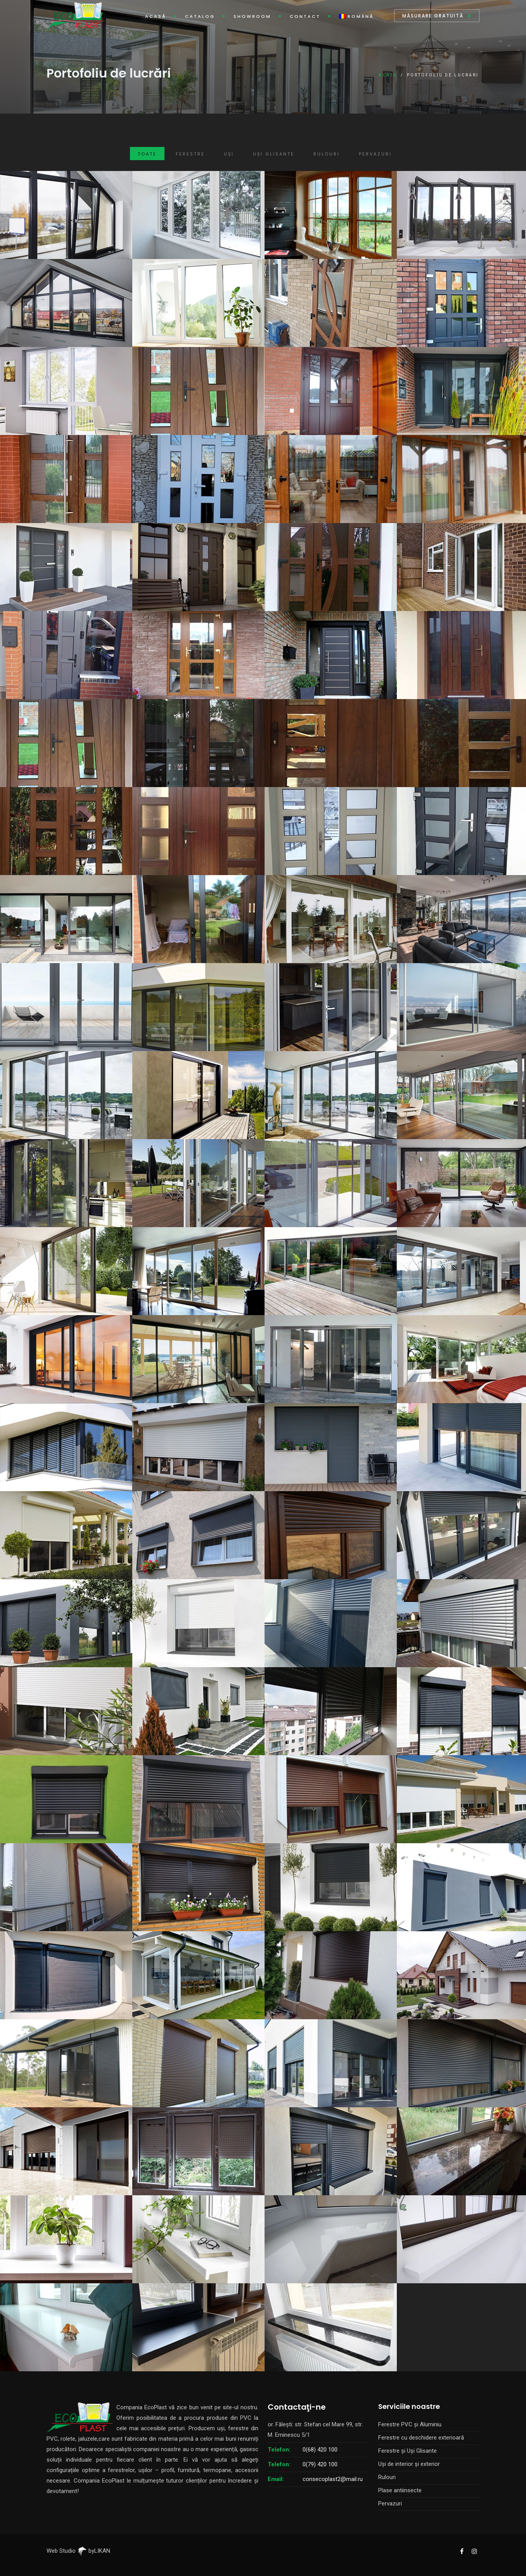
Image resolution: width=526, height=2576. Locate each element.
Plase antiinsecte (400, 2490)
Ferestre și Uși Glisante (407, 2450)
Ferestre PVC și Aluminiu (409, 2424)
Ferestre (190, 154)
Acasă (155, 16)
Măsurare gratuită (433, 15)
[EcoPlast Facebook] (461, 2550)
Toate (147, 154)
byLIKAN (93, 2550)
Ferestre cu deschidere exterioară (421, 2437)
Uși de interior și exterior (409, 2463)
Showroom (252, 16)
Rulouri (326, 154)
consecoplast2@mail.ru (333, 2479)
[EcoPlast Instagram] (474, 2550)
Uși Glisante (273, 154)
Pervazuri (375, 154)
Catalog (200, 16)
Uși (229, 154)
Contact (305, 16)
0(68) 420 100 (320, 2449)
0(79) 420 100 (320, 2464)
